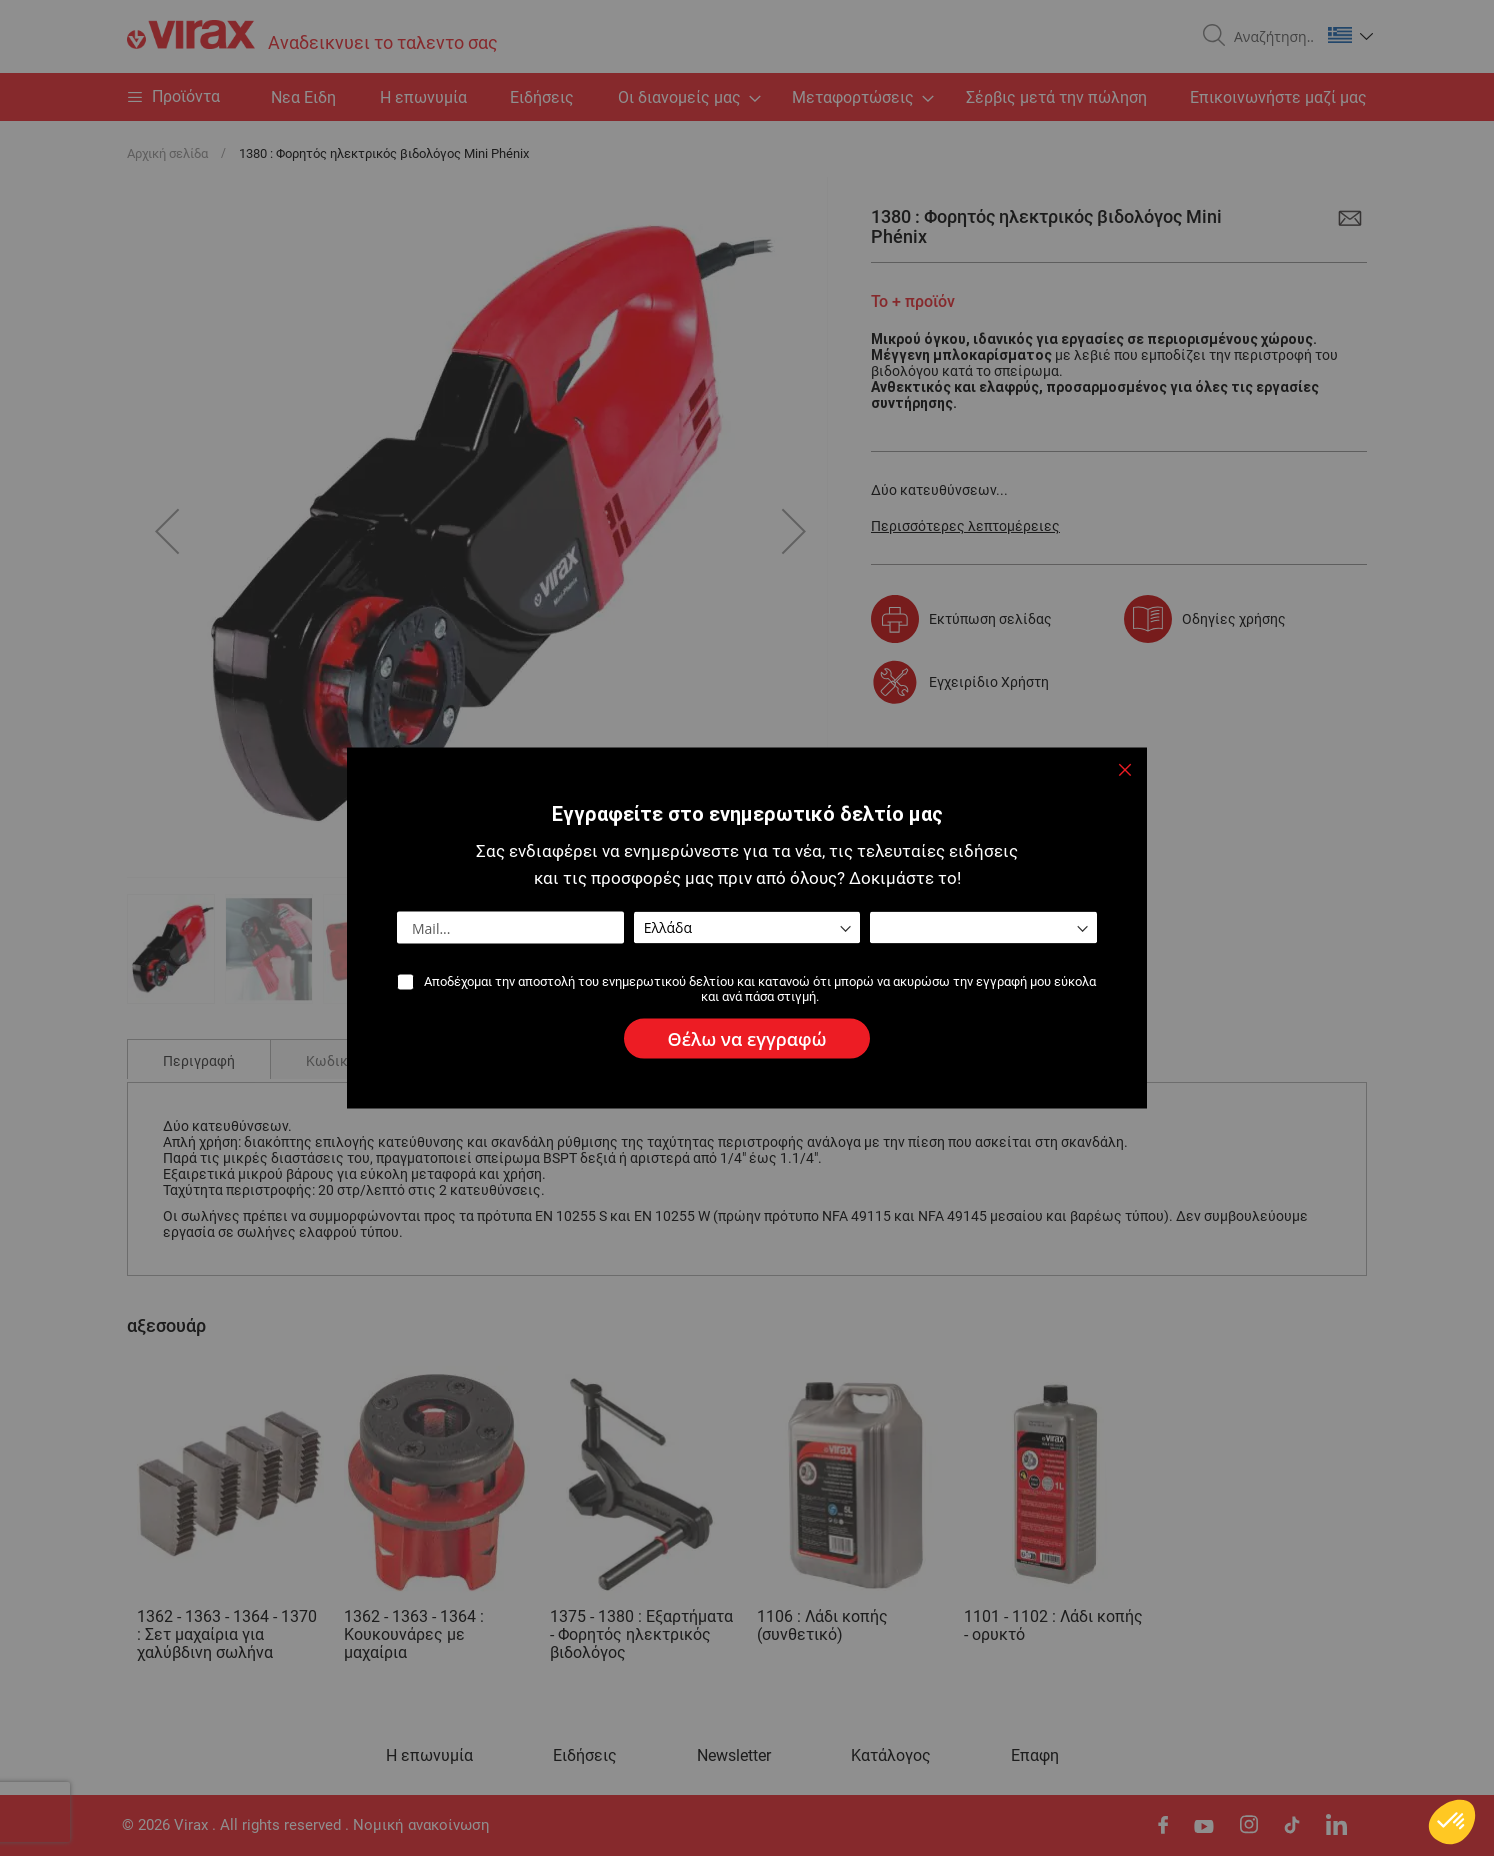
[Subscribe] (747, 1039)
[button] (1452, 1822)
